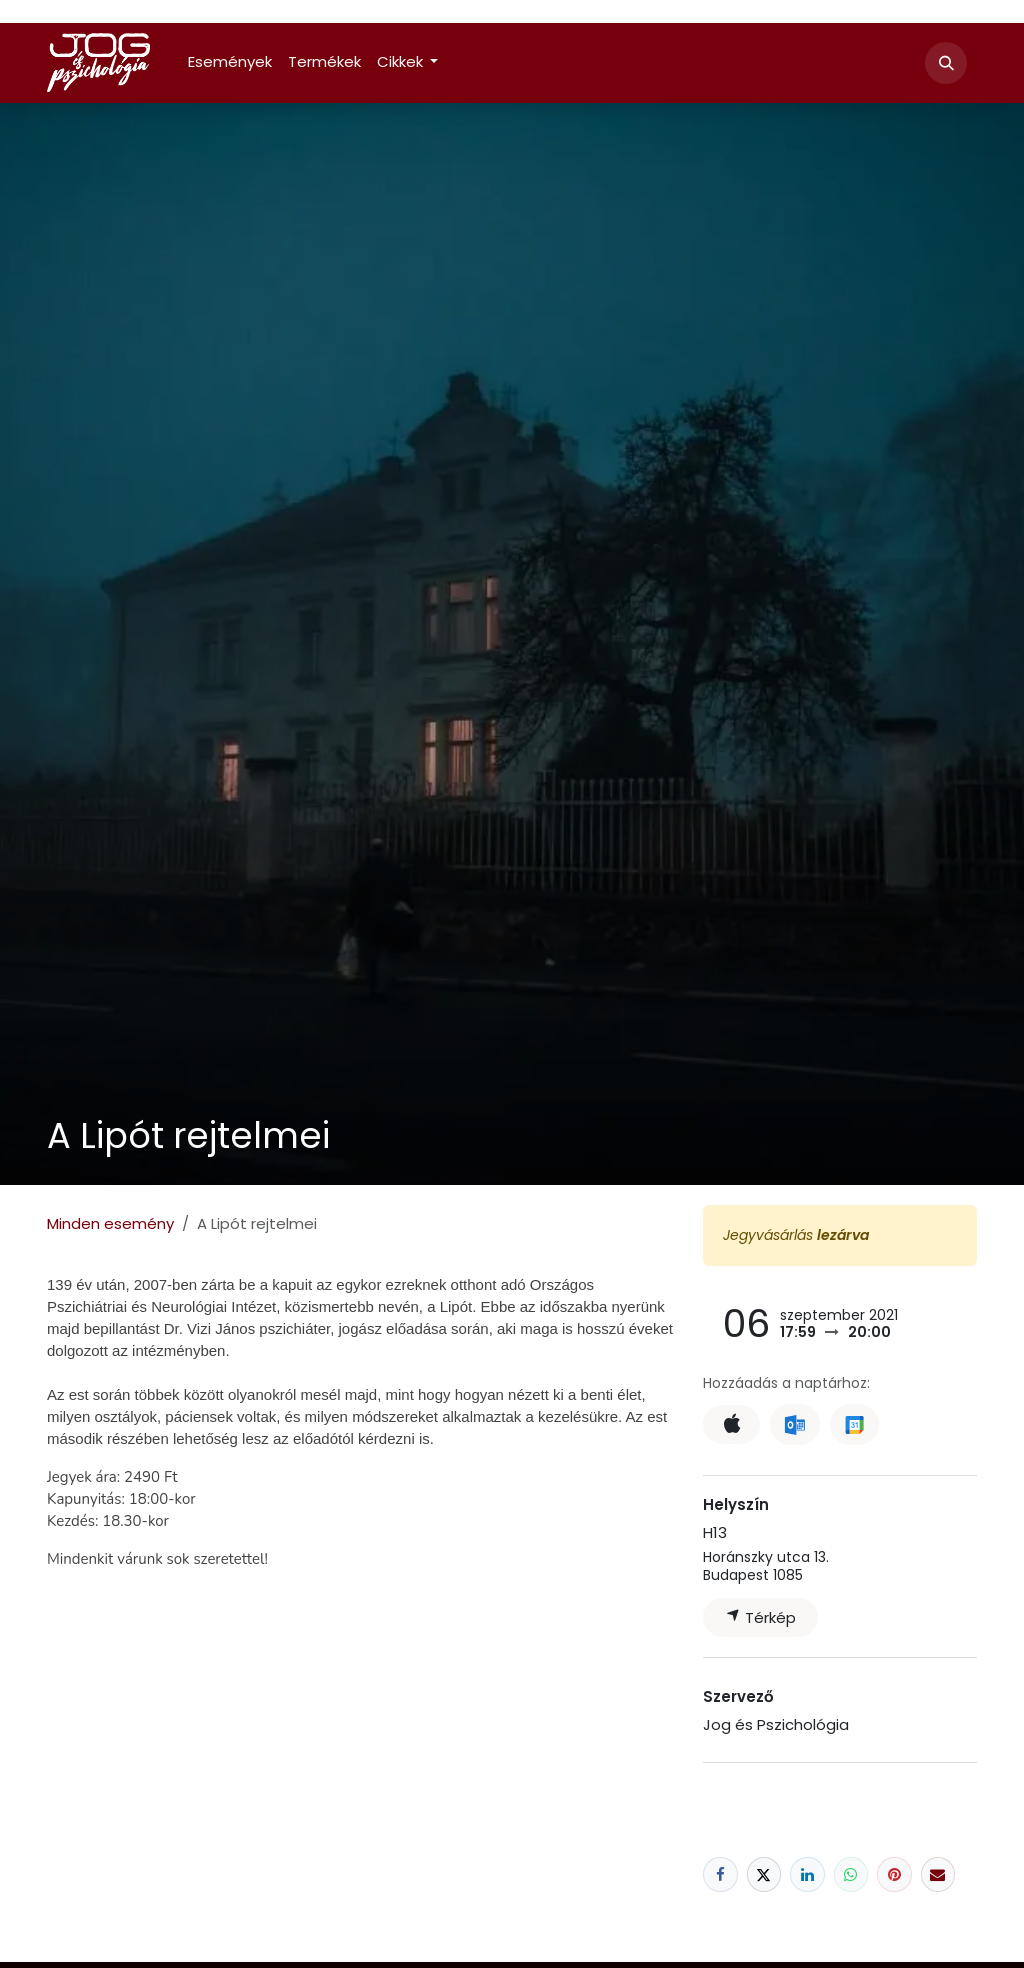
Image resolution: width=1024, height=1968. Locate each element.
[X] (764, 1874)
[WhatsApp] (851, 1874)
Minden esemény (110, 1223)
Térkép (761, 1617)
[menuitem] (230, 62)
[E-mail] (938, 1874)
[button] (946, 63)
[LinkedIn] (807, 1874)
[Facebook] (720, 1874)
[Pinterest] (894, 1874)
